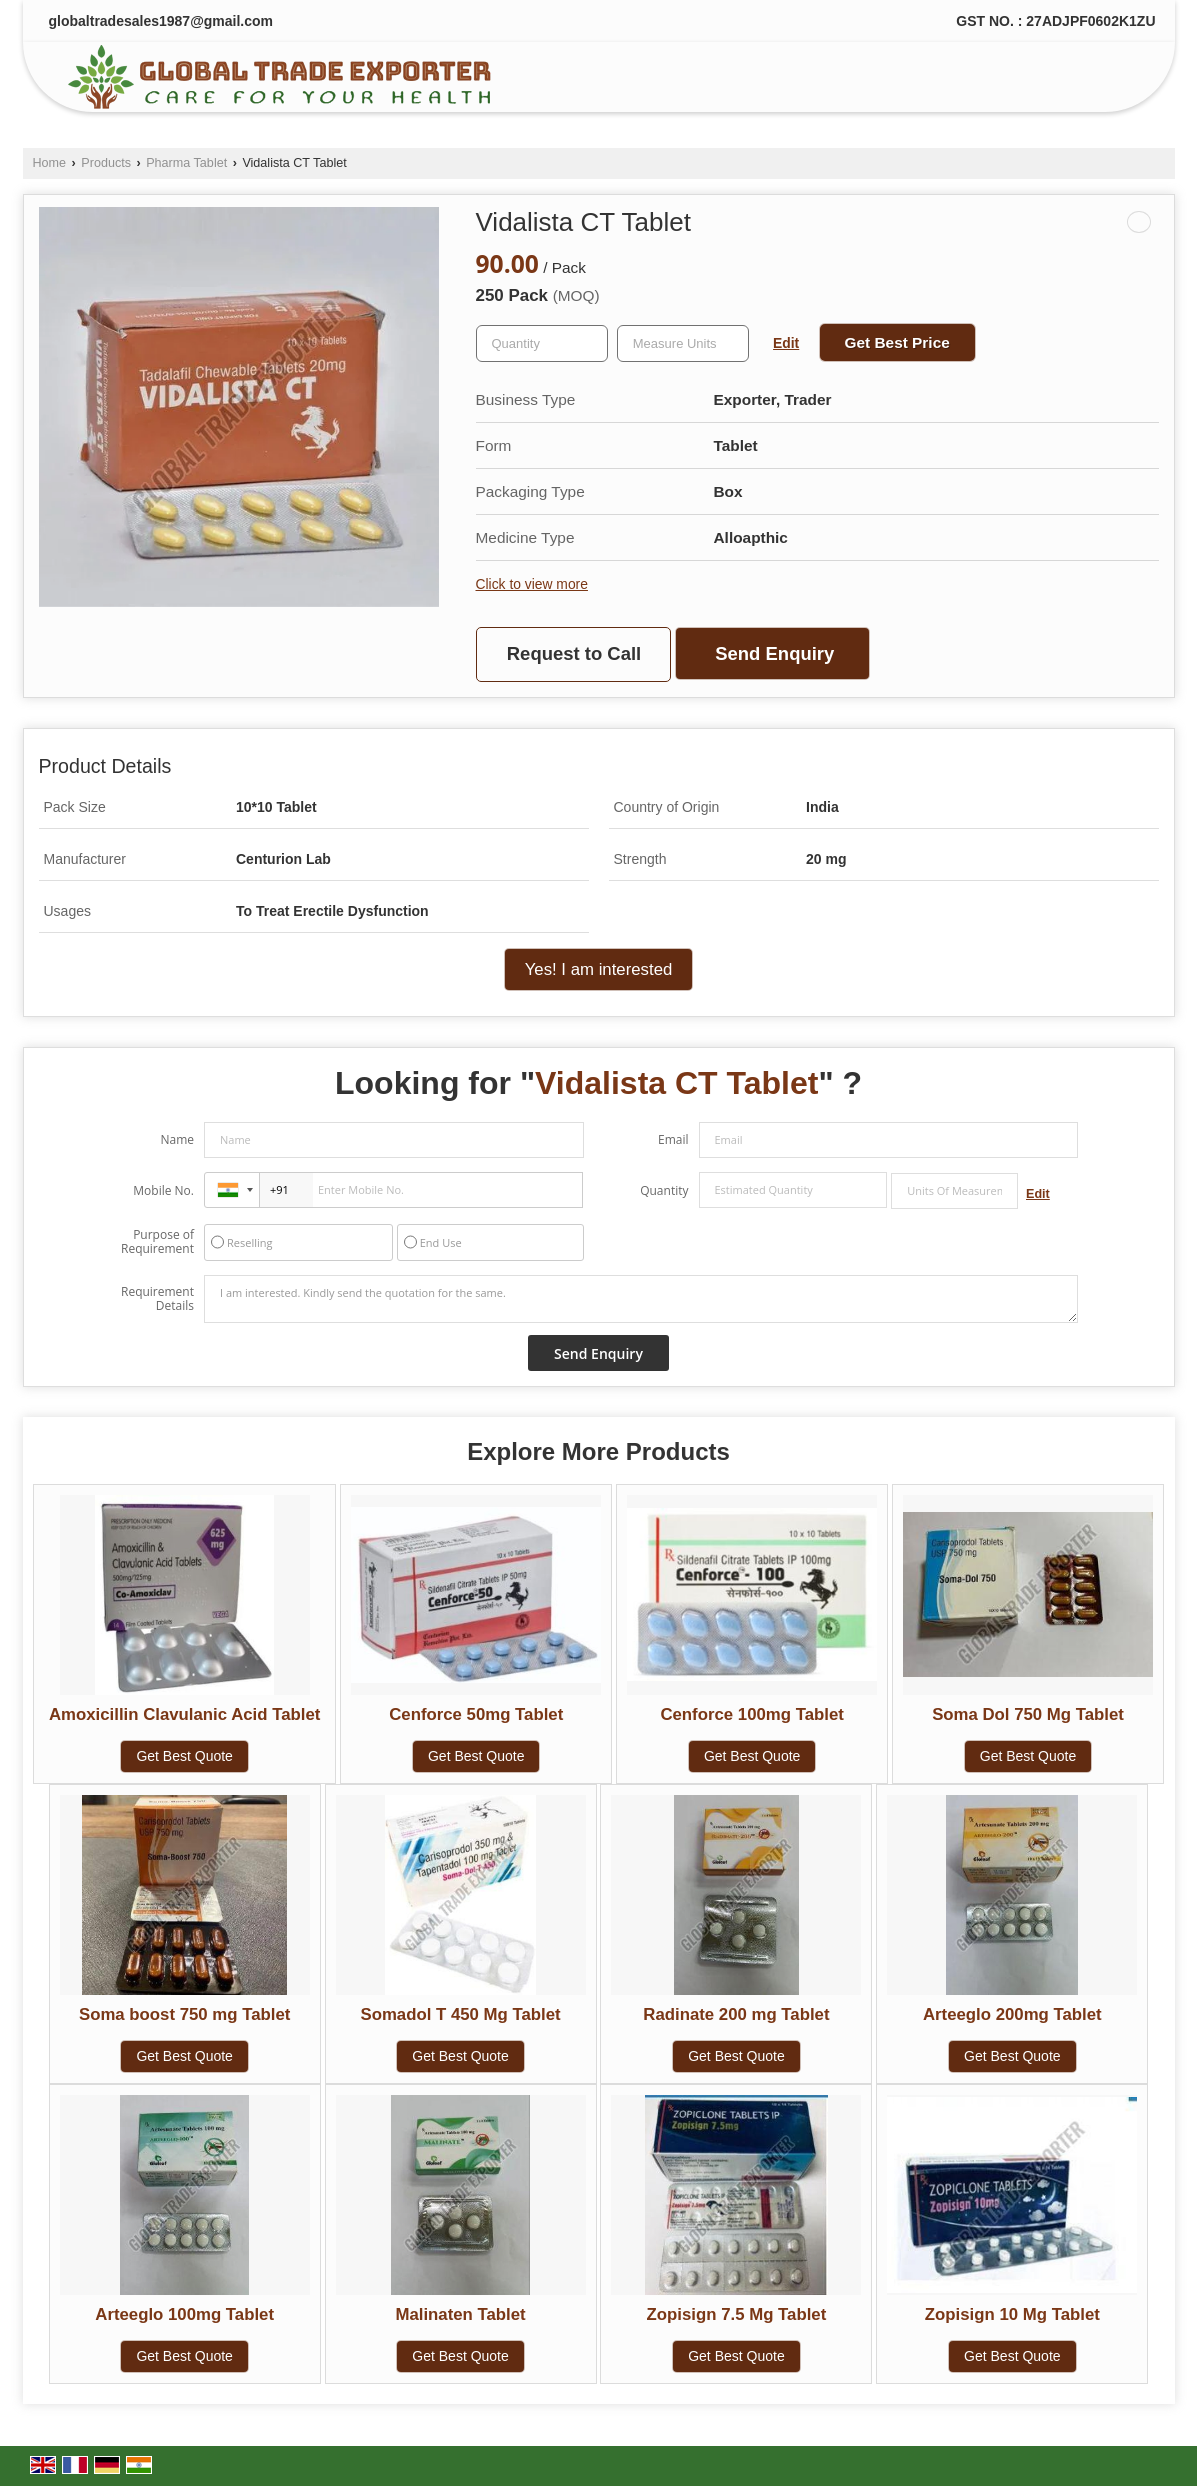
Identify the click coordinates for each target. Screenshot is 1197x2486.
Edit (786, 343)
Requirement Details (157, 1299)
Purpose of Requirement (157, 1242)
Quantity (664, 1190)
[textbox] (683, 343)
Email (673, 1139)
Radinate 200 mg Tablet (736, 2014)
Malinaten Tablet (460, 2314)
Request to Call (574, 653)
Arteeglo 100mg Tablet (184, 2314)
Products (106, 163)
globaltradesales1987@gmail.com (161, 21)
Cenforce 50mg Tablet (476, 1714)
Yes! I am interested (599, 969)
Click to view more (532, 584)
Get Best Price (897, 342)
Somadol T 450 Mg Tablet (460, 2014)
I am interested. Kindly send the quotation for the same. (641, 1299)
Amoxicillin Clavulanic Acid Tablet (184, 1714)
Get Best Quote (184, 1756)
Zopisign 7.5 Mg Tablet (737, 2314)
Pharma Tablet (186, 163)
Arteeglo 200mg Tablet (1012, 2014)
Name (177, 1139)
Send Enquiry (774, 653)
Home (50, 163)
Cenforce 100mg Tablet (751, 1714)
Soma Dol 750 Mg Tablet (1028, 1714)
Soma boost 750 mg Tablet (184, 2014)
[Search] (1112, 81)
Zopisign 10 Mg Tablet (1012, 2314)
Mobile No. (163, 1190)
